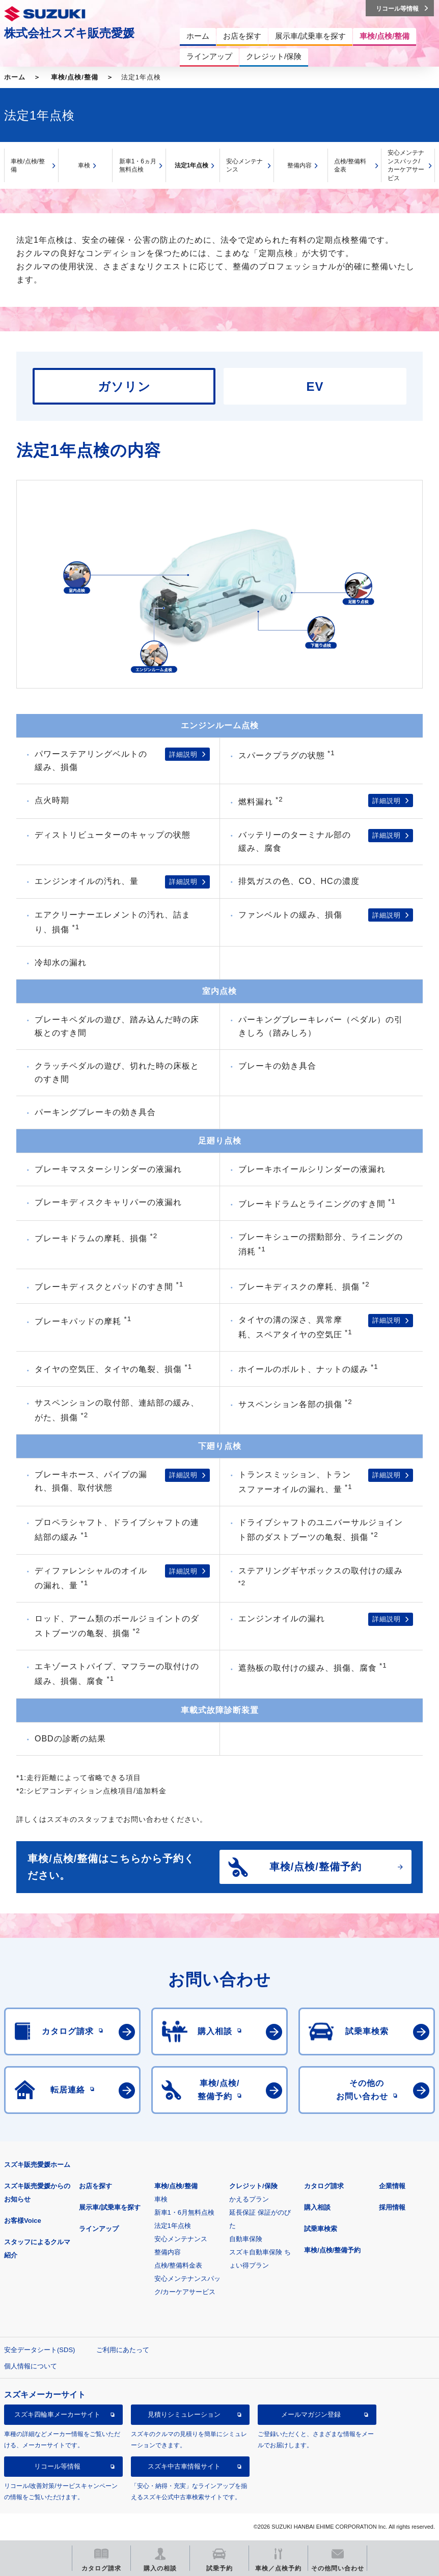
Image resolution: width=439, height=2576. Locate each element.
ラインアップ (99, 2228)
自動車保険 (245, 2239)
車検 (84, 165)
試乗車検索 (320, 2228)
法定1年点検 (192, 165)
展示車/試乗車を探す (110, 2207)
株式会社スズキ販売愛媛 (69, 33)
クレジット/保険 (253, 2186)
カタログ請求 (324, 2186)
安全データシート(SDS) (39, 2350)
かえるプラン (249, 2199)
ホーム (14, 77)
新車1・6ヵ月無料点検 (137, 166)
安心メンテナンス (244, 166)
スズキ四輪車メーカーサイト (57, 2414)
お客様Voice (22, 2220)
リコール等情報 (57, 2466)
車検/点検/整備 (74, 77)
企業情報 (392, 2186)
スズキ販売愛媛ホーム (37, 2164)
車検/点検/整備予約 (332, 2250)
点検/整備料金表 (350, 166)
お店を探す (95, 2186)
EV (314, 386)
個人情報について (30, 2366)
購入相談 (317, 2207)
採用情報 (392, 2207)
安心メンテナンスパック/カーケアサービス (406, 165)
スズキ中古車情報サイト (184, 2466)
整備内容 (299, 165)
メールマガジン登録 (311, 2414)
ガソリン (124, 386)
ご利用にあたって (122, 2350)
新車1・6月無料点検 (184, 2212)
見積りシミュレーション (184, 2414)
